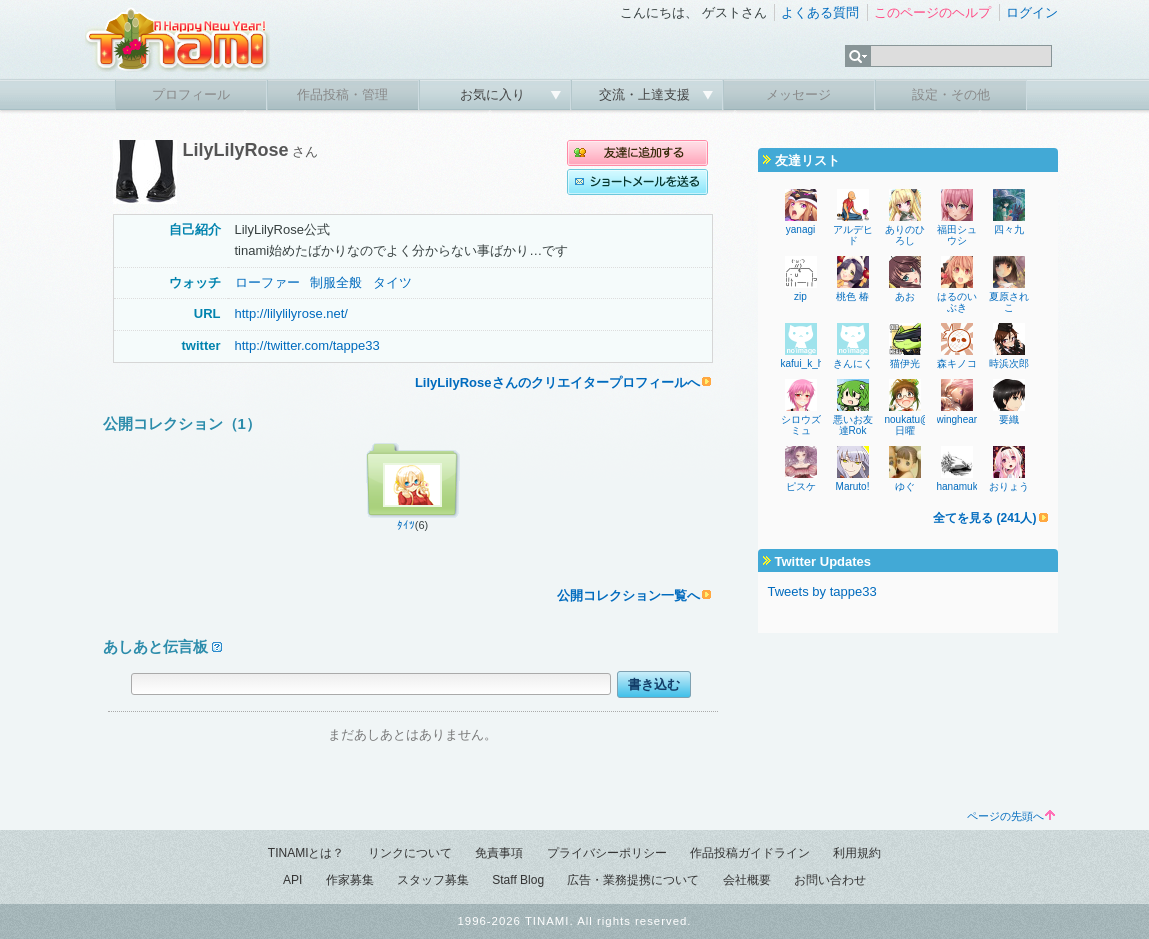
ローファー (267, 282)
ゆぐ (905, 486)
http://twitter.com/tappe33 (307, 345)
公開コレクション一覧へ (628, 595)
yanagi (800, 229)
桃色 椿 (852, 296)
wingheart (958, 419)
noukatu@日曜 (908, 425)
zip (800, 296)
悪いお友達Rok (853, 425)
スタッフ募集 (433, 880)
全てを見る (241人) (984, 518)
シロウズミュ (801, 425)
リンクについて (410, 853)
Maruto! (853, 486)
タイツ (392, 282)
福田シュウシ (957, 235)
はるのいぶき (957, 302)
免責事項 (499, 853)
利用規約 (857, 853)
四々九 (1009, 229)
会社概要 (747, 880)
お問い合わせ (830, 880)
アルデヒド (853, 235)
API (292, 880)
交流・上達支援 (646, 94)
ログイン (1032, 12)
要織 (1009, 419)
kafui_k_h (802, 363)
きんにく (853, 363)
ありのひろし (905, 235)
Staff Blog (518, 880)
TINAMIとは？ (306, 853)
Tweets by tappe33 (822, 591)
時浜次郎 (1009, 363)
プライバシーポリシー (607, 853)
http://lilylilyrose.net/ (291, 313)
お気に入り (494, 94)
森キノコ (957, 363)
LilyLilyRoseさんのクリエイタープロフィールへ (557, 382)
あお (905, 296)
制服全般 (336, 282)
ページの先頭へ (1011, 816)
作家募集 (350, 880)
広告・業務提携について (633, 880)
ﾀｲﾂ (406, 525)
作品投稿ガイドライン (750, 853)
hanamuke (960, 486)
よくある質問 (820, 12)
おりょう (1009, 486)
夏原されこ (1009, 302)
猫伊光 (905, 363)
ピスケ (801, 486)
